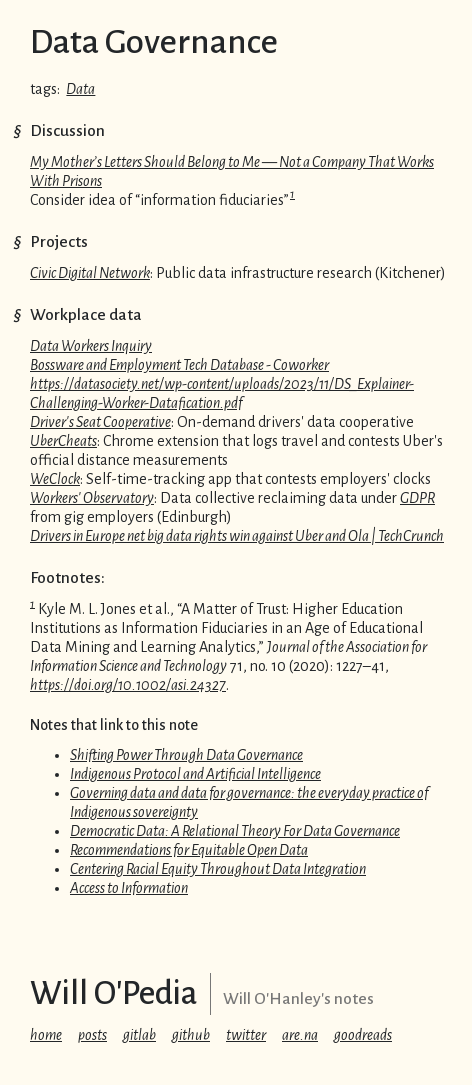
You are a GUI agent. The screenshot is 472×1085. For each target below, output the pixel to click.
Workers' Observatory (92, 498)
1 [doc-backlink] (292, 194)
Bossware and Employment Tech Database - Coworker (179, 365)
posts (92, 1035)
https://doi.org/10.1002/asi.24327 (128, 685)
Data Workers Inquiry (91, 346)
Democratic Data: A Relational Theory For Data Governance (235, 831)
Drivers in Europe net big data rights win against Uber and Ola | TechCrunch (237, 536)
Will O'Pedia (114, 993)
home (46, 1035)
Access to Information (129, 888)
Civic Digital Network (90, 273)
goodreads (363, 1035)
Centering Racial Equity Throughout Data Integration (218, 869)
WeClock (55, 479)
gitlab (139, 1035)
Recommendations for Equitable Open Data (189, 850)
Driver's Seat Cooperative (100, 422)
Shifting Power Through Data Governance (186, 755)
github (191, 1035)
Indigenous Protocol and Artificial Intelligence (195, 774)
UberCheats (63, 441)
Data (80, 89)
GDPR (417, 498)
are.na (300, 1035)
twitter (246, 1035)
